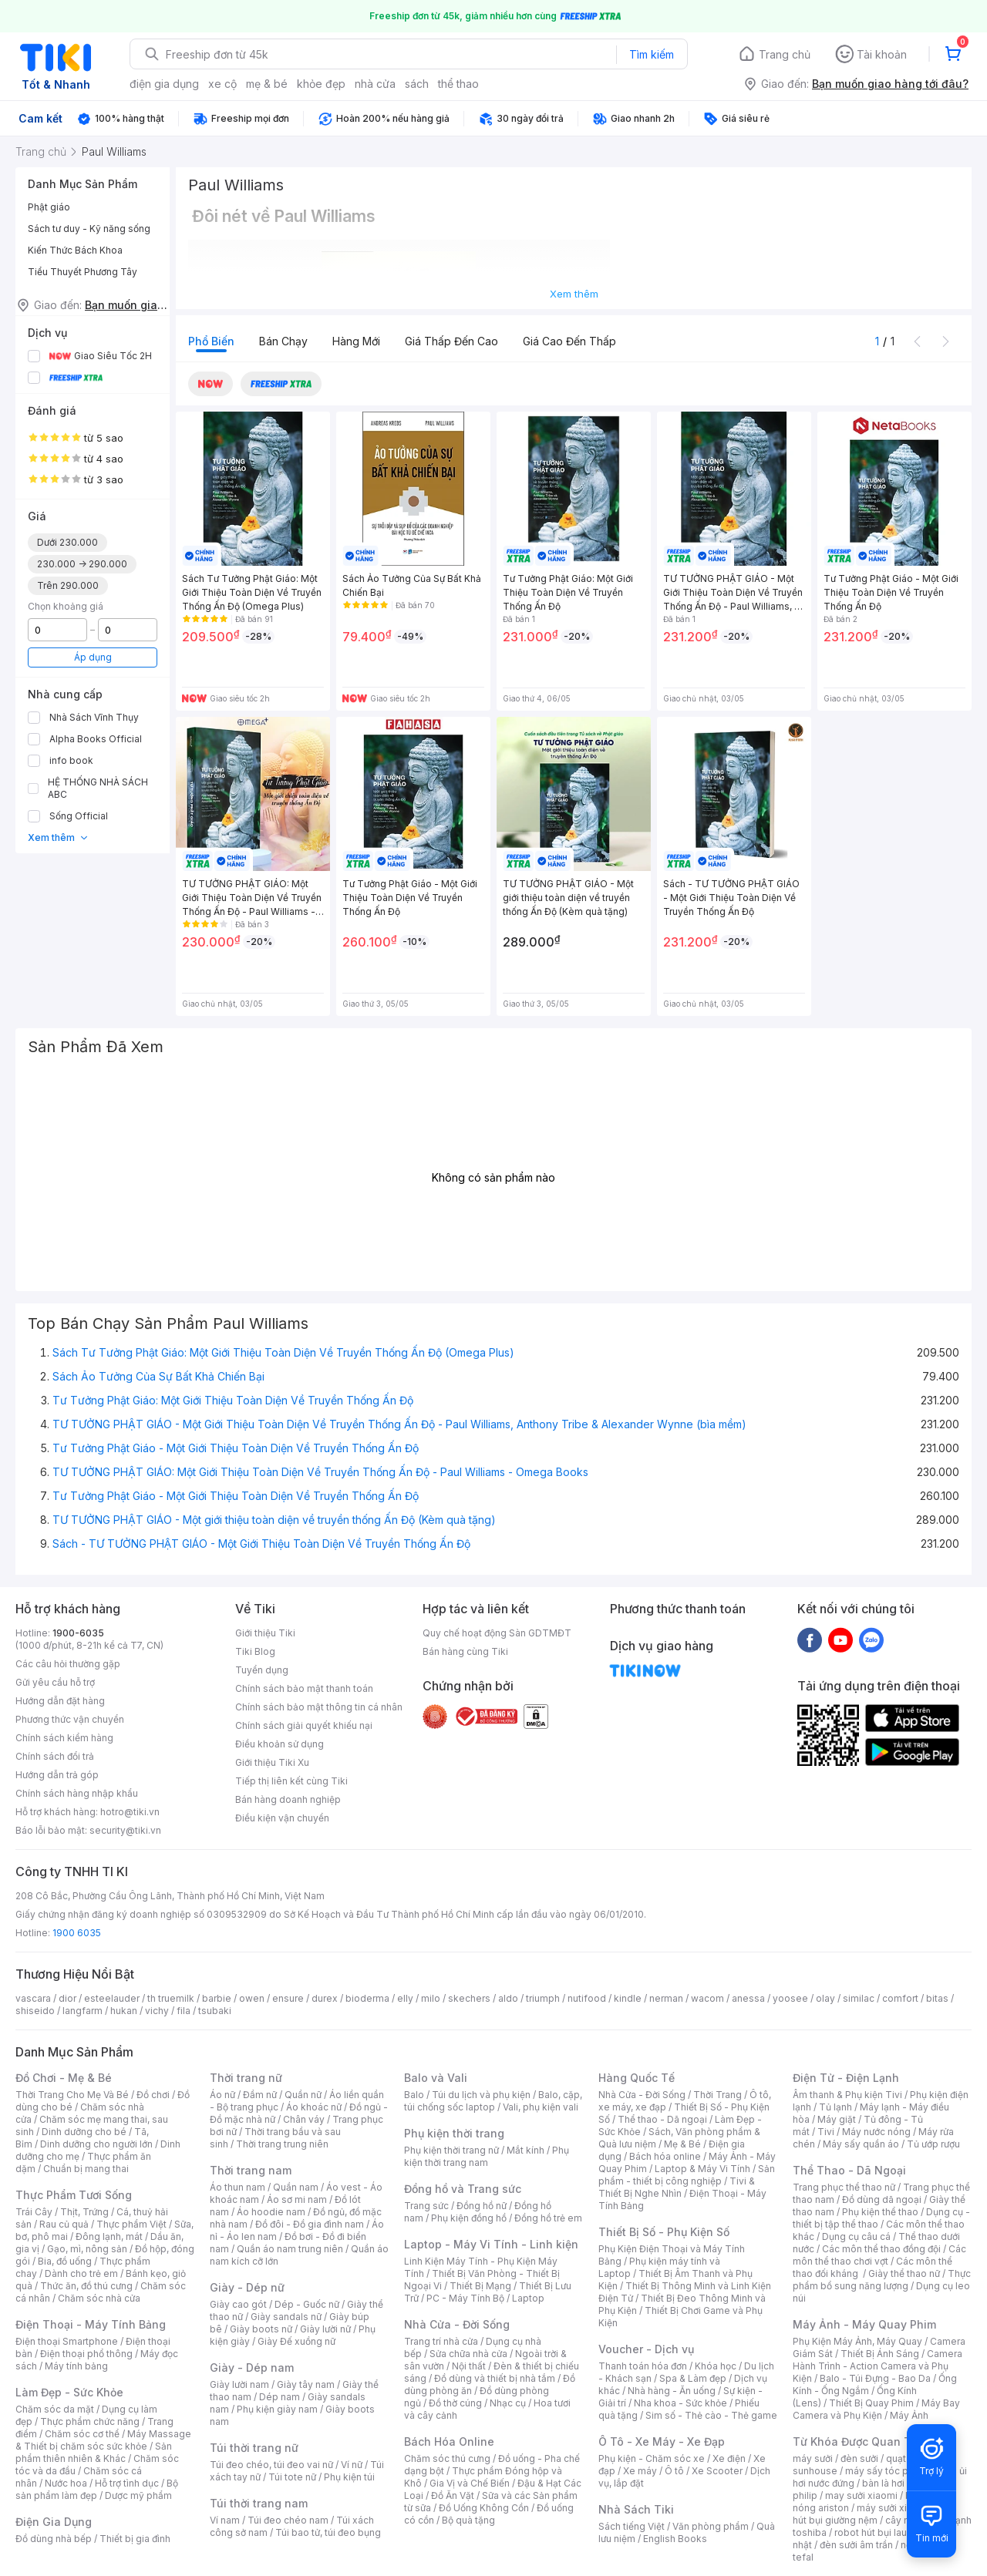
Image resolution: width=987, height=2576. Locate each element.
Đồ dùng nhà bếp (53, 2538)
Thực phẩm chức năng (90, 2421)
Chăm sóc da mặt (54, 2409)
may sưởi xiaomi (861, 2495)
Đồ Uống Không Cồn (484, 2508)
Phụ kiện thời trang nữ (451, 2150)
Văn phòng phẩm (710, 2526)
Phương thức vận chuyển (69, 1719)
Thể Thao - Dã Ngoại (849, 2170)
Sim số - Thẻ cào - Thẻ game (711, 2415)
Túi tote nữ (292, 2477)
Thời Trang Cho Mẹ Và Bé (72, 2094)
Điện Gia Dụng (53, 2521)
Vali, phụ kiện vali (540, 2107)
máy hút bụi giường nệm (874, 2514)
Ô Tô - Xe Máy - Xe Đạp (661, 2441)
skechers (469, 1998)
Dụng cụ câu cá (856, 2236)
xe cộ (222, 83)
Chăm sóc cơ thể (82, 2434)
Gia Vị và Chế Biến (469, 2483)
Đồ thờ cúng (455, 2403)
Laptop (528, 2298)
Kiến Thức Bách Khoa (75, 250)
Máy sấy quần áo (861, 2144)
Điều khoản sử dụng (279, 1744)
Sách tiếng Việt (631, 2526)
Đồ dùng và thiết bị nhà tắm (494, 2378)
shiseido (35, 2010)
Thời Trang (717, 2094)
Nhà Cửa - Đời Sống (457, 2324)
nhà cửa (375, 83)
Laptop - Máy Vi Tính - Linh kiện (491, 2244)
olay (825, 1998)
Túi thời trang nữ (254, 2447)
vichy (157, 2010)
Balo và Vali (435, 2077)
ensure (288, 1998)
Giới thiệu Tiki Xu (272, 1762)
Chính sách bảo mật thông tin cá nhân (319, 1707)
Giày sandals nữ (286, 2316)
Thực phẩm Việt (131, 2224)
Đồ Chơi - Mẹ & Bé (63, 2077)
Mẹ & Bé (682, 2144)
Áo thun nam (237, 2187)
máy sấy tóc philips (888, 2471)
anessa (748, 1998)
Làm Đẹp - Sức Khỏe (69, 2392)
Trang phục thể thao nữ (844, 2187)
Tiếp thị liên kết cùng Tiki (291, 1781)
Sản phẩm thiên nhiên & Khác (93, 2452)
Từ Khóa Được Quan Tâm (860, 2441)
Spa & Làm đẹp (692, 2378)
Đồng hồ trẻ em (548, 2218)
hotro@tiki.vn (130, 1812)
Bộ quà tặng (468, 2520)
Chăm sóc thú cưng (447, 2458)
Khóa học (715, 2366)
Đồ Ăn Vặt (452, 2495)
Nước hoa (66, 2483)
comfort (900, 1998)
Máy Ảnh (909, 2415)
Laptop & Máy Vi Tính (702, 2168)
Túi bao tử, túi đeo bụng (328, 2532)
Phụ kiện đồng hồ (469, 2218)
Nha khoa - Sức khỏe (680, 2403)
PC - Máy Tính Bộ (465, 2298)
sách (417, 83)
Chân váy (304, 2119)
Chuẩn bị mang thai (86, 2168)
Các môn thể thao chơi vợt (879, 2255)
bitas (937, 1998)
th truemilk (170, 1998)
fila (183, 2010)
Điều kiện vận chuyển (282, 1818)
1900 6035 (76, 1933)
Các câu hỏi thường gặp (67, 1664)
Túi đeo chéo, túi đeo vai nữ (271, 2464)
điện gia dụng (164, 83)
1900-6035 (78, 1633)
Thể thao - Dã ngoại (662, 2119)
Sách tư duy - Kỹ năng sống (89, 228)
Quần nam (295, 2187)
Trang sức (426, 2205)
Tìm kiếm (651, 54)
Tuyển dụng (261, 1670)
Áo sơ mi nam (297, 2199)
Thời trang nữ (246, 2077)
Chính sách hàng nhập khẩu (76, 1793)
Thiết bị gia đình (134, 2538)
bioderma (367, 1998)
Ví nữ (351, 2464)
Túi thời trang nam (259, 2503)
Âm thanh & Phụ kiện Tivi (847, 2094)
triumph (543, 1998)
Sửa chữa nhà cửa (468, 2353)
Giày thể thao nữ (904, 2273)
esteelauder (112, 1998)
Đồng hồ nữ (481, 2205)
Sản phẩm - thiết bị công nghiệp (686, 2175)
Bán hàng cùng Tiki (465, 1651)
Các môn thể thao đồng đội (881, 2249)
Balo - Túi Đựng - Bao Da (875, 2378)
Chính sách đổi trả (54, 1756)
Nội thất (469, 2366)
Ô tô (674, 2471)
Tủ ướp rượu (933, 2144)
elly (405, 1998)
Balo (414, 2094)
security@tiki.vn (125, 1830)
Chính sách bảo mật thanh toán (304, 1688)
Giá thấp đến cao (451, 341)
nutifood (587, 1998)
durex (325, 1998)
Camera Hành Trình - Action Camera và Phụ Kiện (877, 2366)
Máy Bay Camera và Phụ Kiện (876, 2409)
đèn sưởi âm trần (856, 2545)
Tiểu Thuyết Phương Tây (82, 271)
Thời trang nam (250, 2170)
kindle (628, 1998)
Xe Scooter (717, 2471)
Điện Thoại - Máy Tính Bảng (90, 2324)
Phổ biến (211, 341)
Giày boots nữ (261, 2329)
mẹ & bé (267, 83)
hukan (123, 2010)
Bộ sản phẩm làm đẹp (96, 2489)
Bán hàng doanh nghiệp (288, 1799)
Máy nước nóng (876, 2131)
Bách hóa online (665, 2156)
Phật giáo (49, 207)
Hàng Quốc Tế (636, 2077)
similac (858, 1998)
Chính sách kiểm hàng (64, 1738)
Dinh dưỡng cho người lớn (96, 2144)
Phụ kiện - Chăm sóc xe (651, 2458)
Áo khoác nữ (314, 2107)
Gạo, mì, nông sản (87, 2249)
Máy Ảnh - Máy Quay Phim (864, 2324)
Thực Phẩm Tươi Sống (73, 2194)
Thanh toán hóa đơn (642, 2366)
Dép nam (279, 2397)
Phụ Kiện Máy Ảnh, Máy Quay (857, 2341)
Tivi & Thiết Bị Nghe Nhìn (676, 2187)
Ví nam (225, 2520)
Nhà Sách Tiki (636, 2509)
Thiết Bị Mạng (480, 2286)
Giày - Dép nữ (247, 2287)
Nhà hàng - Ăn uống (672, 2390)
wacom (707, 1998)
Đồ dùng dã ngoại (881, 2199)
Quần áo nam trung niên (290, 2249)
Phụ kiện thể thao (880, 2212)
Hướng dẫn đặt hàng (60, 1701)
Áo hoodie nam (271, 2212)
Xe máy (640, 2471)
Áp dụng (93, 657)
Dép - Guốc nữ (307, 2304)
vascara (33, 1998)
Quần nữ (303, 2094)
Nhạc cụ (508, 2403)
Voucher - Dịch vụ (646, 2349)
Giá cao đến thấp (569, 341)
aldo (508, 1998)
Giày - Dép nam (252, 2367)
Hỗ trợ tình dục (127, 2483)
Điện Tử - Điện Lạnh (846, 2077)
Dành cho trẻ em (81, 2273)
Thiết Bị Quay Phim (871, 2403)
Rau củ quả (64, 2224)
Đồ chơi (153, 2094)
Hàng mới (356, 341)
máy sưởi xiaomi (893, 2508)
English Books (675, 2538)
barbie (216, 1998)
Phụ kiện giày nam (277, 2409)
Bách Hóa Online (449, 2441)
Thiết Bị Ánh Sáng (879, 2353)
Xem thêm (58, 837)
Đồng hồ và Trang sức (462, 2188)
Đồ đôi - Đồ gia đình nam (309, 2224)
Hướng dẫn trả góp (57, 1775)
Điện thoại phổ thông (86, 2353)
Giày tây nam (306, 2384)
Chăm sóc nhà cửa (99, 2298)
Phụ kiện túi (349, 2477)
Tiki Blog (255, 1651)
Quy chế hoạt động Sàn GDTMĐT (497, 1633)
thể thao (458, 83)
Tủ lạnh (835, 2107)
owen (251, 1998)
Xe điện (729, 2458)
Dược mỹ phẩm (138, 2495)
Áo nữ (222, 2094)
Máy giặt (836, 2119)
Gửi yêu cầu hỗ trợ (55, 1682)
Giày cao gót (238, 2304)
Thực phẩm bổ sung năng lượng (882, 2280)
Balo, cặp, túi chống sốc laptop (493, 2101)
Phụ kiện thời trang (454, 2133)
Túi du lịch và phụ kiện (481, 2094)
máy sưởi (813, 2458)
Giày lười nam (239, 2384)
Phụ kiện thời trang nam (486, 2156)
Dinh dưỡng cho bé (84, 2131)
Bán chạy (283, 341)
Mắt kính (525, 2150)
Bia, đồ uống (65, 2261)
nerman (666, 1998)
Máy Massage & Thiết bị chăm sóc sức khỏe (103, 2440)
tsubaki (214, 2010)
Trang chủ (784, 54)
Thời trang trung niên (282, 2144)
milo (430, 1998)
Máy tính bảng (76, 2366)
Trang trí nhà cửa (441, 2341)
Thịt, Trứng (84, 2212)
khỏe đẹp (321, 83)
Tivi (825, 2131)
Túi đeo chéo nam (288, 2520)
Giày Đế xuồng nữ (296, 2341)
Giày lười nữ (325, 2329)
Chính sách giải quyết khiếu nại (303, 1725)
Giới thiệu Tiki (265, 1633)
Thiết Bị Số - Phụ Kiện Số (663, 2231)
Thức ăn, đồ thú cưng (86, 2286)
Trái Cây (33, 2212)
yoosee (790, 1998)
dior (67, 1998)
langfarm (82, 2010)
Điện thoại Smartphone (66, 2341)
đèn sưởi (859, 2458)
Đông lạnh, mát (109, 2236)
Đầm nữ (260, 2094)
